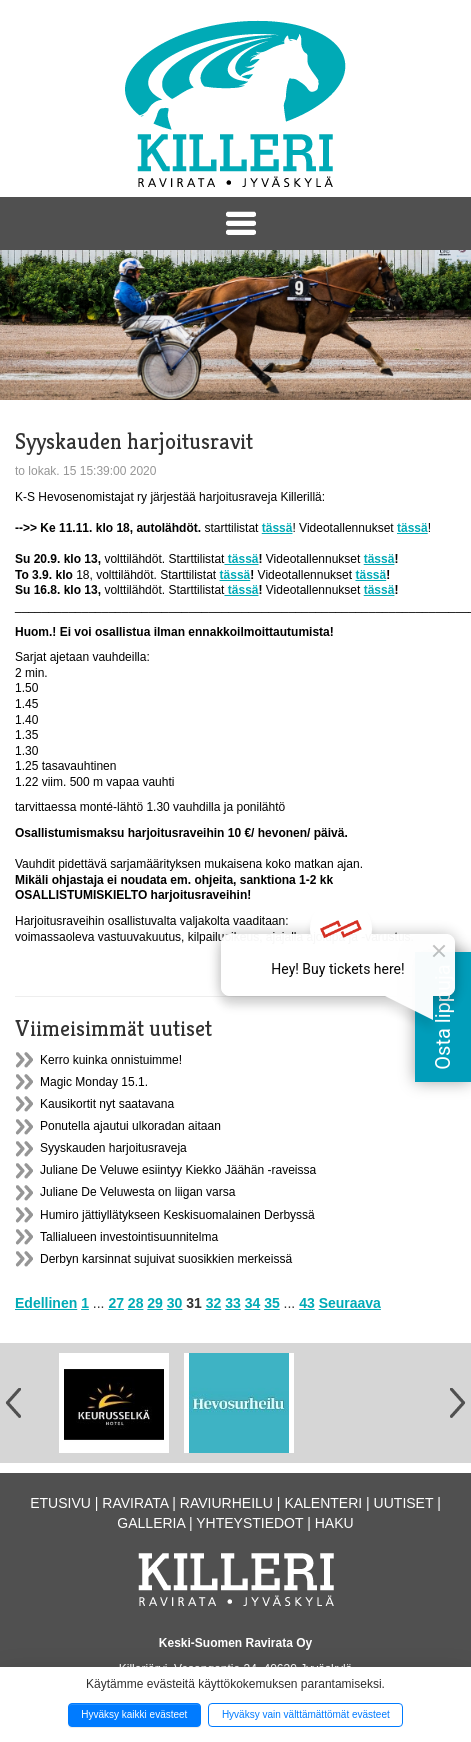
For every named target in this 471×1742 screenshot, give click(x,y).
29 (155, 1303)
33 (233, 1303)
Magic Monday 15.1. (94, 1082)
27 (116, 1303)
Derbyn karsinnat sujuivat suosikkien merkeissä (166, 1259)
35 (272, 1303)
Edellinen (46, 1303)
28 (136, 1303)
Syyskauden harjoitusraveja (113, 1148)
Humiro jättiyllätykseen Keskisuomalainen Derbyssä (177, 1215)
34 (253, 1303)
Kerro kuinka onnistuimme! (111, 1060)
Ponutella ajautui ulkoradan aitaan (130, 1126)
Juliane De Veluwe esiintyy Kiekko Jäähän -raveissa (178, 1170)
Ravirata (135, 1503)
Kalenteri (323, 1503)
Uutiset (404, 1503)
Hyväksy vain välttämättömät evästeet (306, 1714)
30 (175, 1303)
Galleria (151, 1523)
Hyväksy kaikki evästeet (134, 1714)
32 (214, 1303)
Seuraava (350, 1303)
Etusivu (60, 1503)
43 (307, 1303)
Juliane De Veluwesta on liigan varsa (137, 1192)
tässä (241, 559)
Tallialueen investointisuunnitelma (129, 1237)
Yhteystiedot (249, 1523)
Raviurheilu (226, 1503)
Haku (334, 1523)
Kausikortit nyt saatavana (107, 1104)
